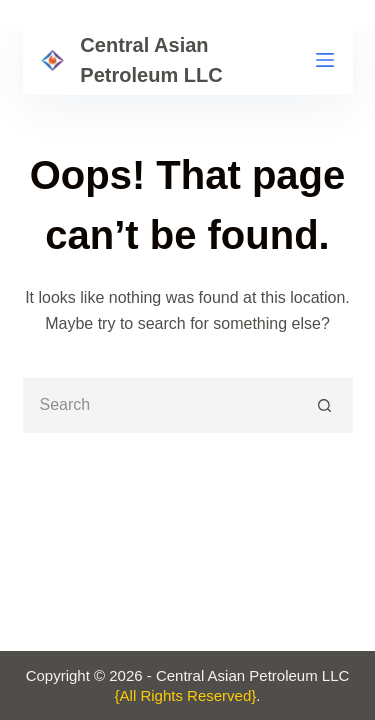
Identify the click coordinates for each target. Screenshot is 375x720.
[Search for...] (160, 405)
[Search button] (325, 405)
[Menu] (325, 60)
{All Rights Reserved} (186, 695)
